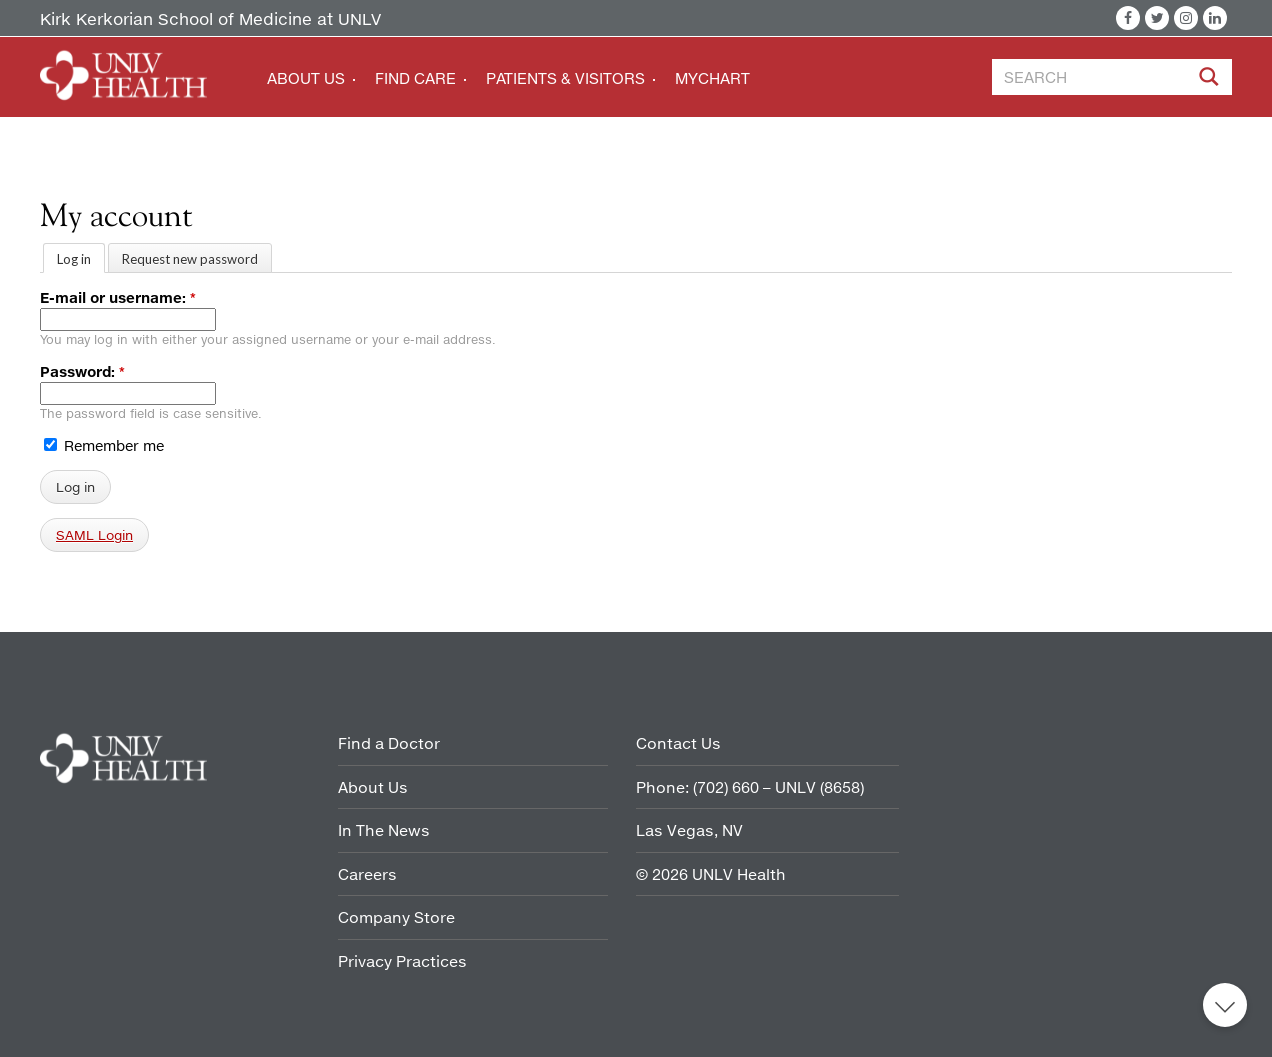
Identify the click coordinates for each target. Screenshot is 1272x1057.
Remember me (104, 445)
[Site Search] (1211, 80)
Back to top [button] (1225, 1005)
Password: (82, 371)
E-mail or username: (118, 297)
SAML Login (94, 535)
